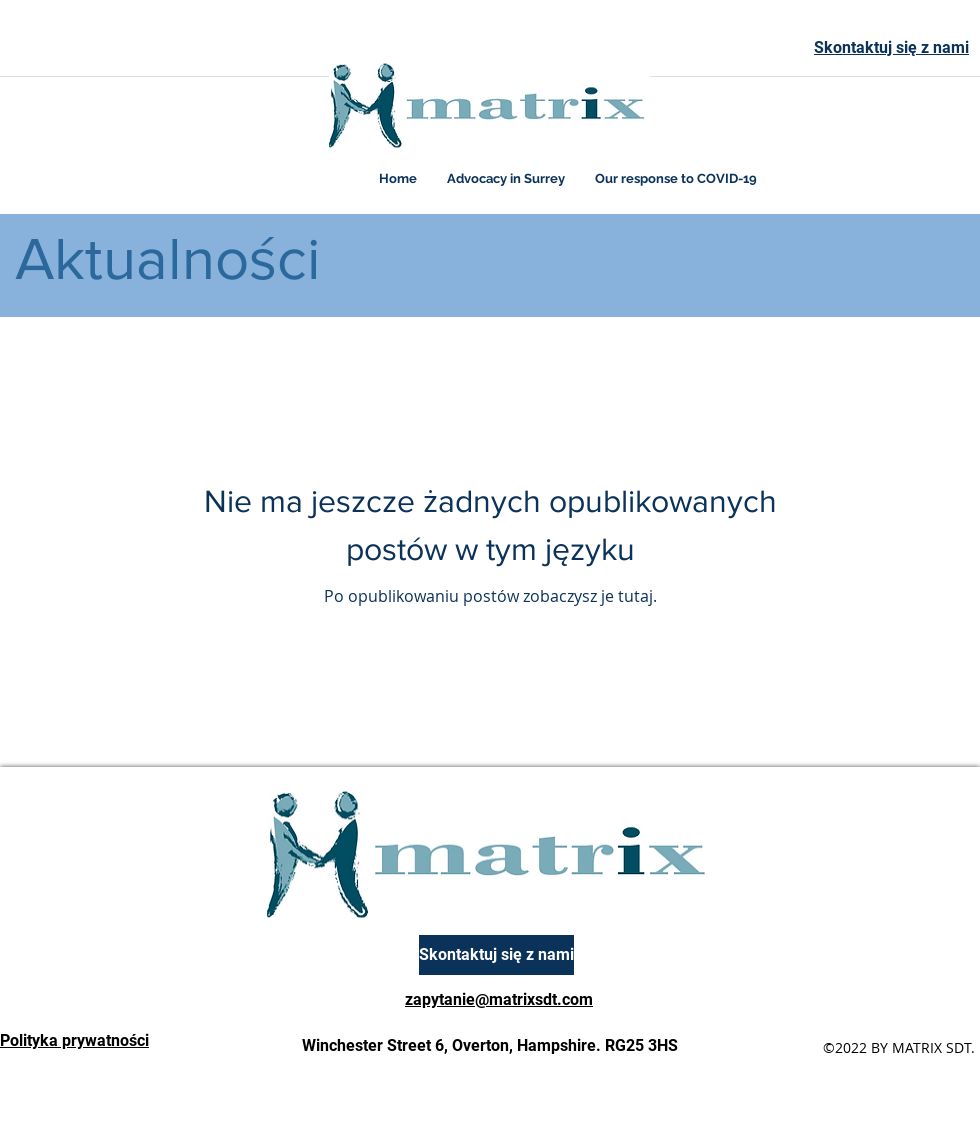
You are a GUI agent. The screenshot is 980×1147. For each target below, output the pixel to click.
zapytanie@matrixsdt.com (499, 999)
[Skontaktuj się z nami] (496, 955)
